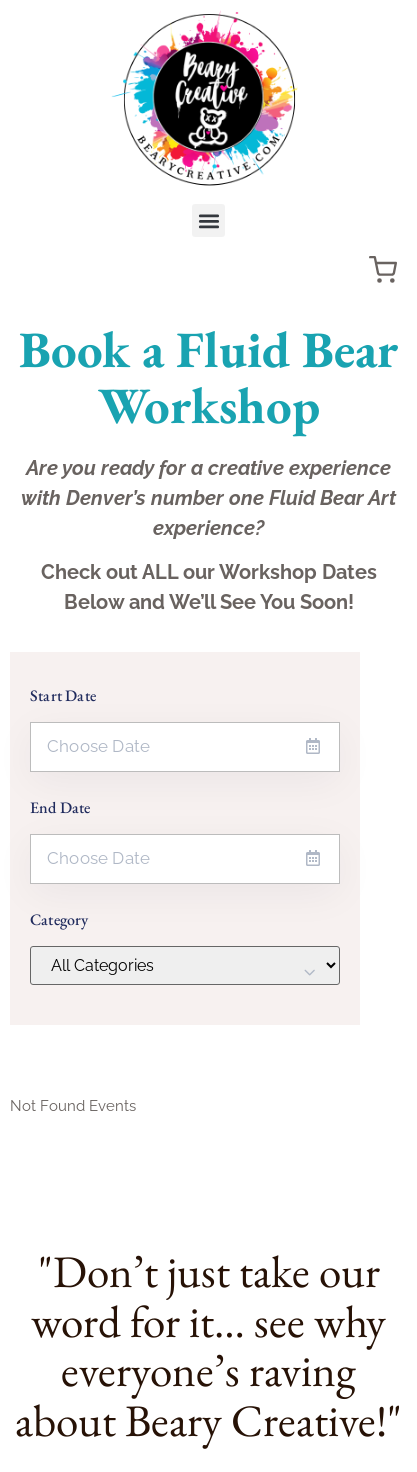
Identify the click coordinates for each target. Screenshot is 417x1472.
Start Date (63, 695)
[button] (208, 220)
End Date (60, 807)
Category (59, 919)
